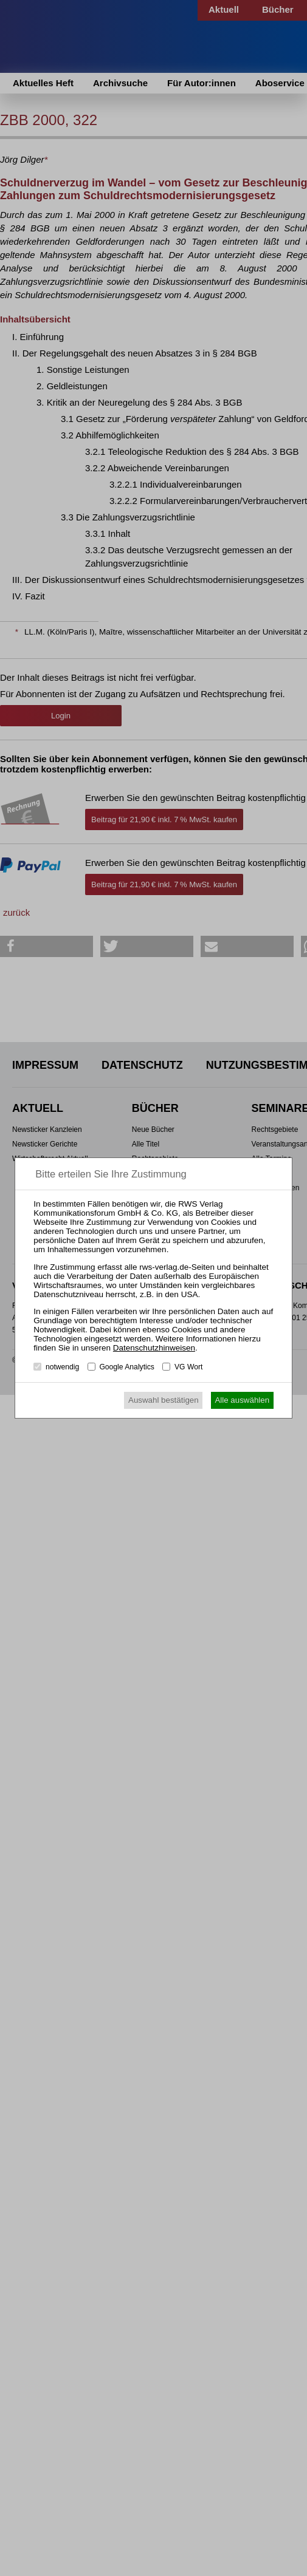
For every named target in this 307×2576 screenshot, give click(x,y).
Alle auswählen (242, 1400)
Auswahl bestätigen (163, 1400)
